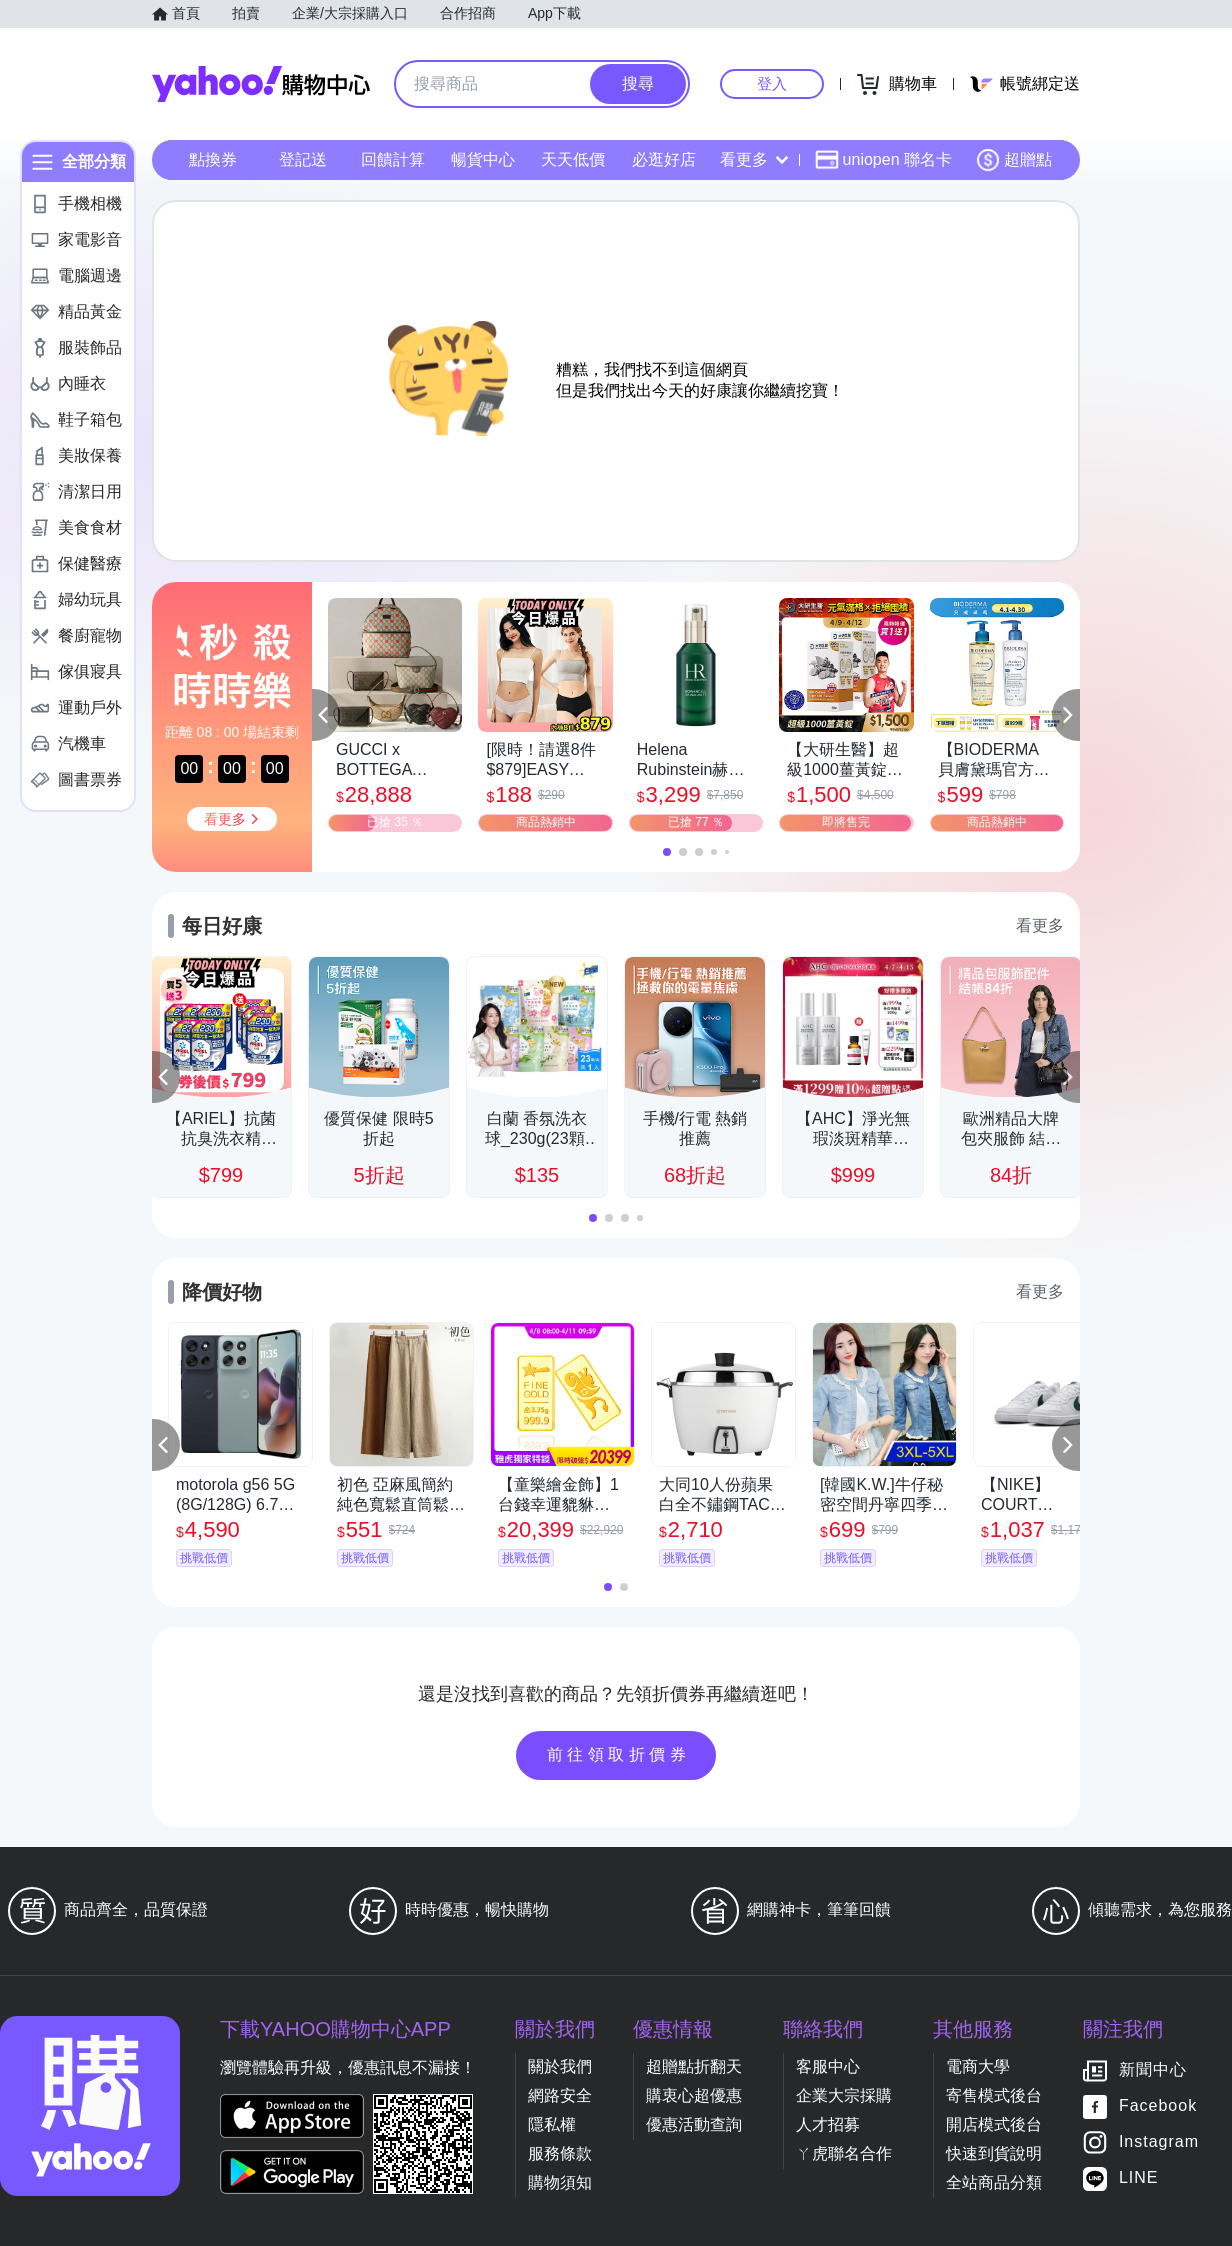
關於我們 (560, 2066)
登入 (772, 83)
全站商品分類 (994, 2182)
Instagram (1159, 2142)
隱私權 (552, 2124)
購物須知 (560, 2182)
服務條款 (560, 2153)
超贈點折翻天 (694, 2066)
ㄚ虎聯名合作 (844, 2153)
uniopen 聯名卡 (883, 160)
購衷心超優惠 (694, 2095)
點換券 (213, 159)
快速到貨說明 (994, 2153)
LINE (1139, 2178)
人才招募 (828, 2124)
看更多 (754, 159)
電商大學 (978, 2066)
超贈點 (1014, 160)
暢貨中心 (483, 159)
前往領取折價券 (619, 1754)
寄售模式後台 (994, 2095)
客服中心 (828, 2066)
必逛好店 (664, 159)
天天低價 (573, 159)
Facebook (1158, 2106)
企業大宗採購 (844, 2095)
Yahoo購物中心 (261, 84)
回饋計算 (393, 159)
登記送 (303, 159)
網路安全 (560, 2095)
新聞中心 (1153, 2070)
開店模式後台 (994, 2124)
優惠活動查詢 (694, 2124)
